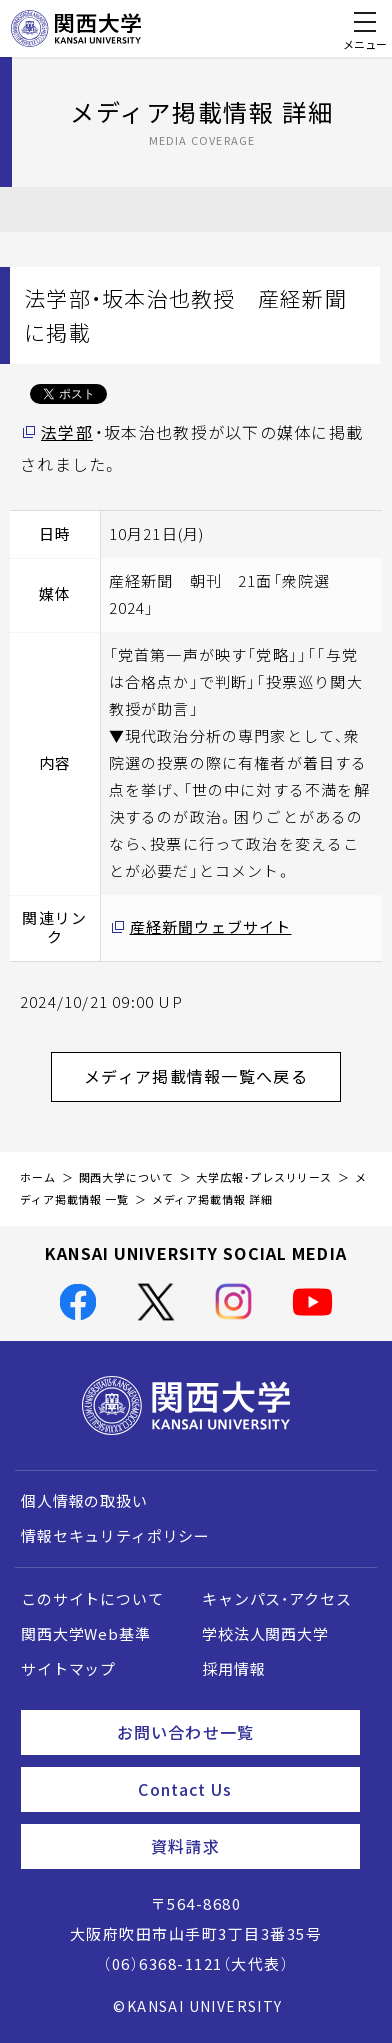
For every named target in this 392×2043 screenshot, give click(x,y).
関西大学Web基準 (86, 1634)
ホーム (38, 1177)
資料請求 (247, 1846)
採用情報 (233, 1669)
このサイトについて (92, 1599)
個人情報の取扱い (84, 1501)
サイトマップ (68, 1669)
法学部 (67, 432)
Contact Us (241, 1789)
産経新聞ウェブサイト (211, 927)
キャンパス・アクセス (276, 1599)
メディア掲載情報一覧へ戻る (212, 1076)
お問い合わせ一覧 (230, 1732)
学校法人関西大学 (265, 1634)
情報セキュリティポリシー (115, 1536)
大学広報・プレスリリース (264, 1177)
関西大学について (126, 1177)
